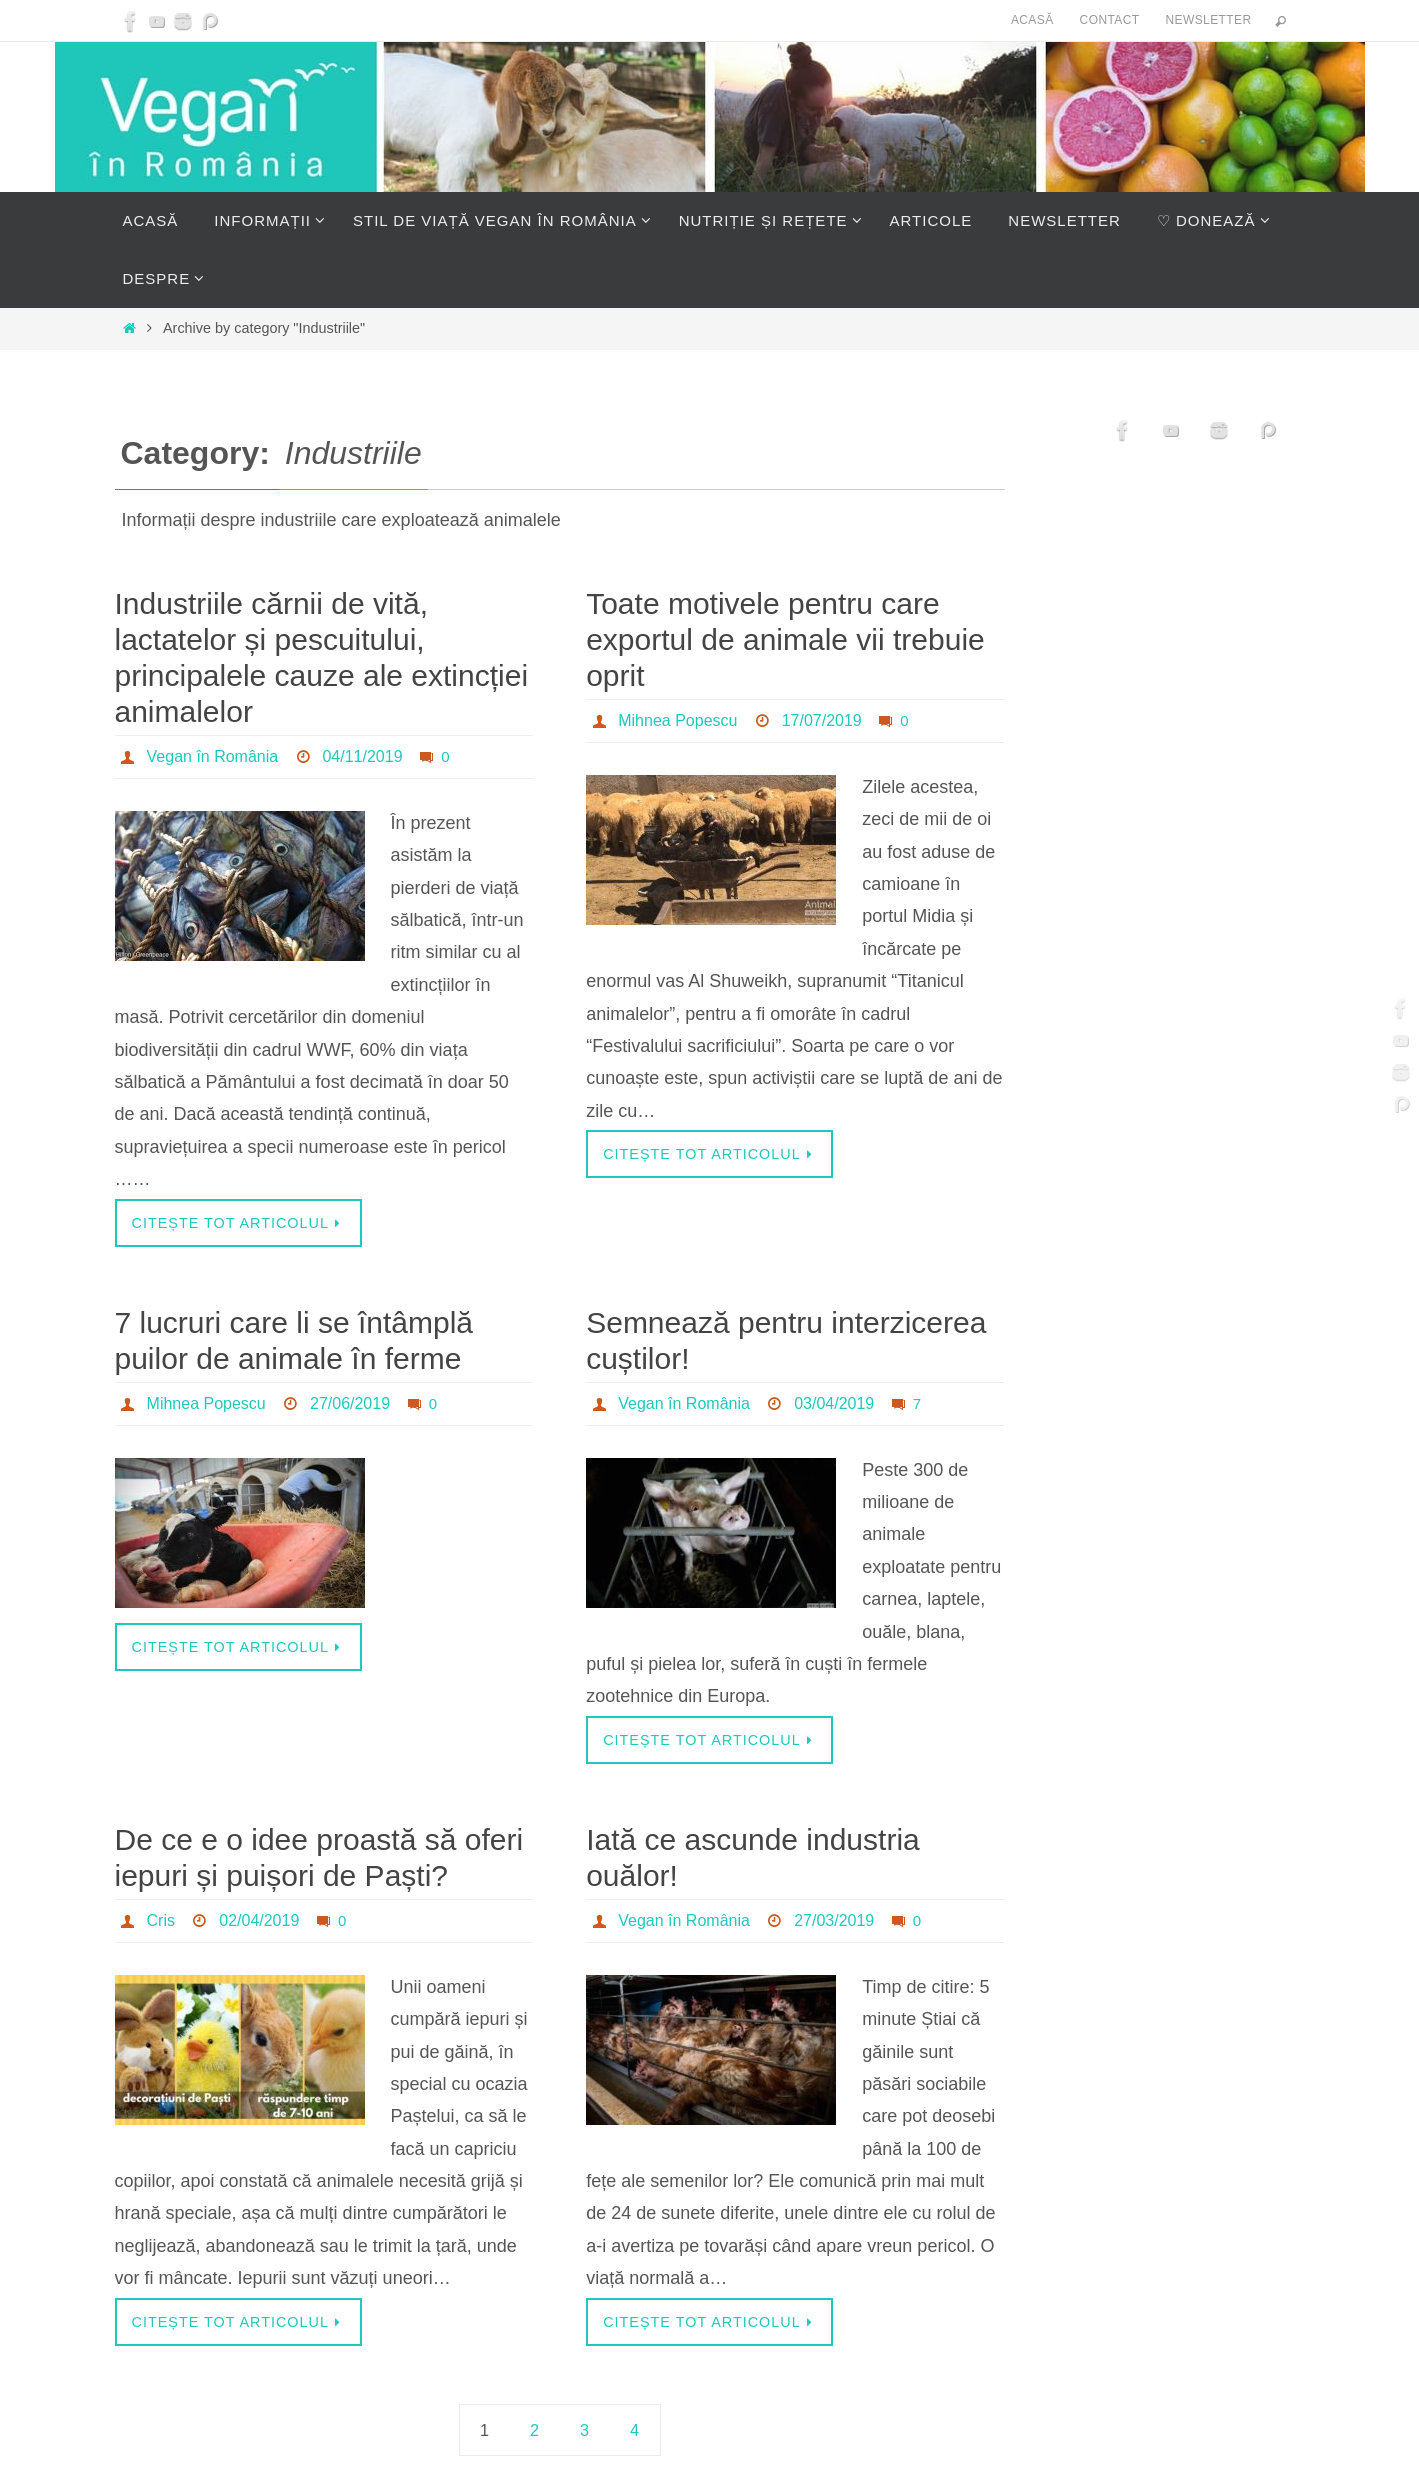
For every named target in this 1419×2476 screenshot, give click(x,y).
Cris (161, 1920)
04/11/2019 (362, 756)
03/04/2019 (834, 1403)
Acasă (1032, 20)
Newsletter (1208, 20)
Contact (1110, 20)
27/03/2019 (834, 1920)
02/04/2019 (259, 1920)
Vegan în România (213, 756)
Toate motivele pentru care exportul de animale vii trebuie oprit (785, 639)
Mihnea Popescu (677, 720)
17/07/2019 (822, 720)
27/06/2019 (350, 1403)
